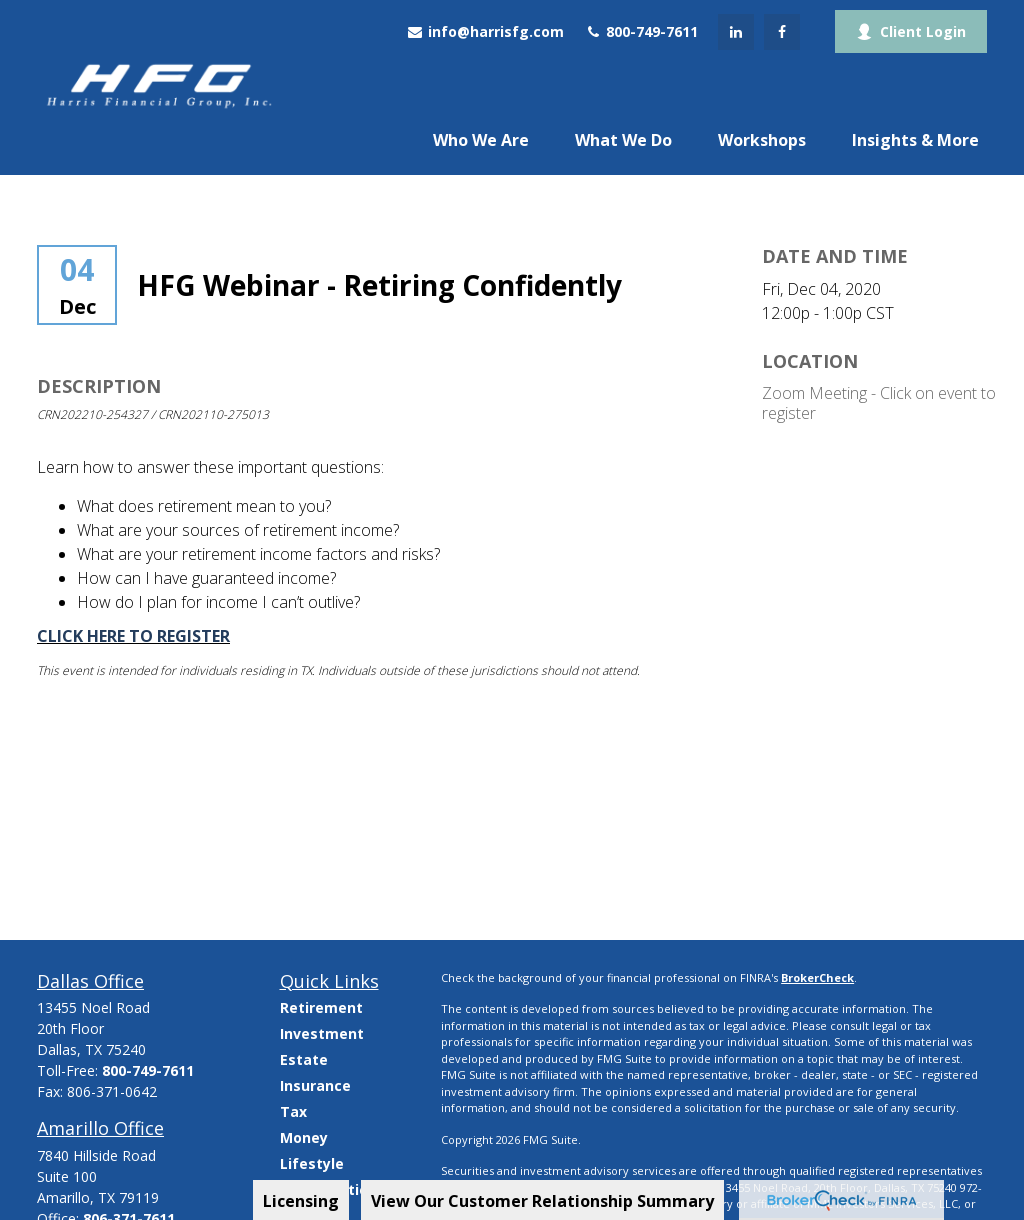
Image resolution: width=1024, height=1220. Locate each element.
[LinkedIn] (736, 32)
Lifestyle (312, 1163)
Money (304, 1137)
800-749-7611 (641, 31)
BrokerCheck (817, 977)
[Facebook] (782, 32)
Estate (304, 1059)
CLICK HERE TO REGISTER (133, 636)
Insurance (315, 1085)
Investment (322, 1033)
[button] (481, 139)
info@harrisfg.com (485, 31)
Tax (293, 1111)
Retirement (321, 1007)
